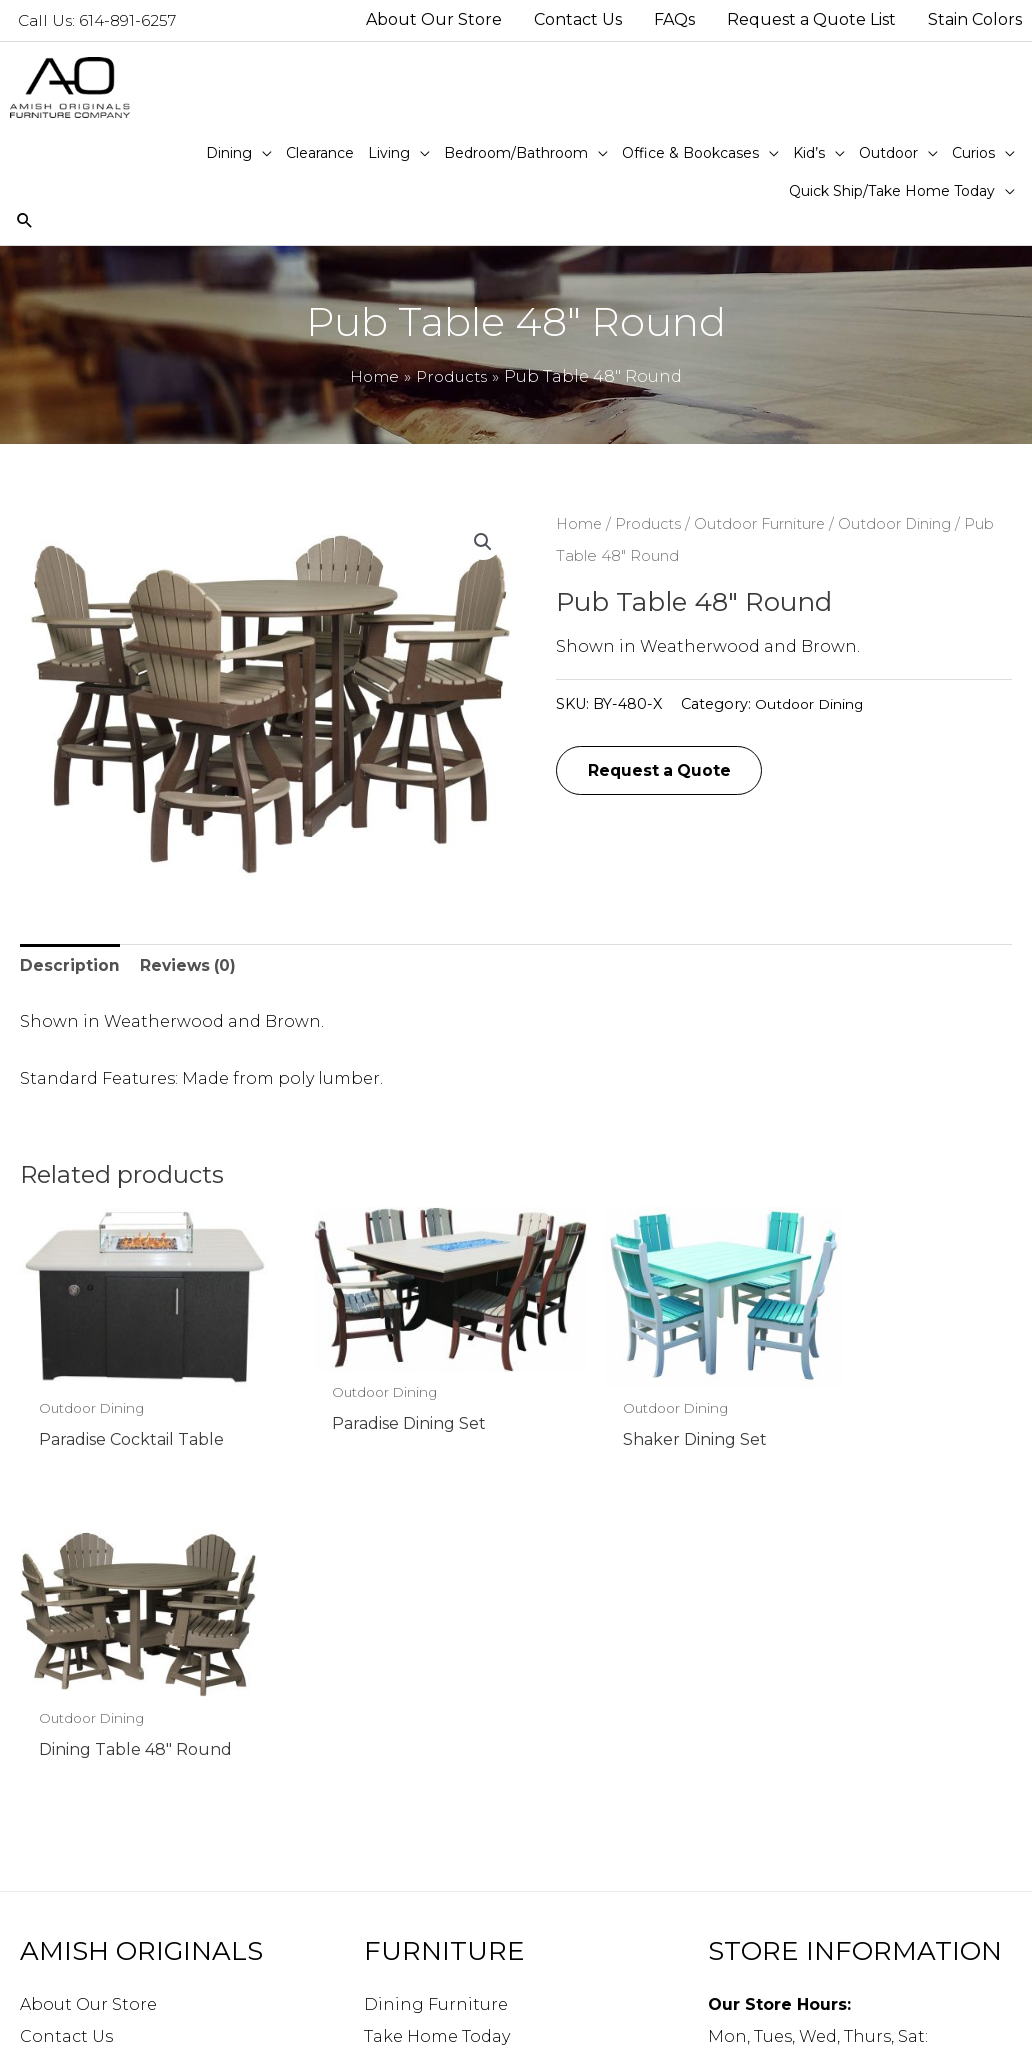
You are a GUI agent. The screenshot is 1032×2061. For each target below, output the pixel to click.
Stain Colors (71, 1824)
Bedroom (403, 1792)
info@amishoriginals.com (817, 1916)
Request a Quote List (107, 1792)
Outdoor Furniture (763, 526)
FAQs (41, 1760)
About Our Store (88, 1696)
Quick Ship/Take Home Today (485, 1952)
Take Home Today (437, 1728)
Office (388, 1824)
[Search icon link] (25, 223)
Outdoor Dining (900, 526)
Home (580, 526)
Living (390, 1760)
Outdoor (400, 1888)
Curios (391, 1920)
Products (650, 526)
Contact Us (66, 1728)
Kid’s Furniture (425, 1856)
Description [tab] (70, 969)
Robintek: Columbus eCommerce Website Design (869, 2034)
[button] (482, 544)
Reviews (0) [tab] (190, 969)
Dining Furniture (436, 1696)
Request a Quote (662, 773)
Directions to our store (803, 1948)
